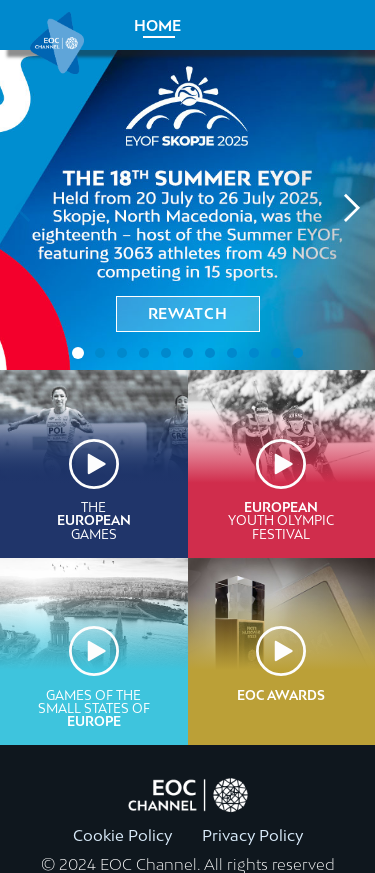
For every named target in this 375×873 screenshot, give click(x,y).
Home (157, 25)
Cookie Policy (122, 835)
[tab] (78, 353)
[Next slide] (350, 210)
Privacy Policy (252, 835)
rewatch (188, 313)
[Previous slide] (25, 210)
